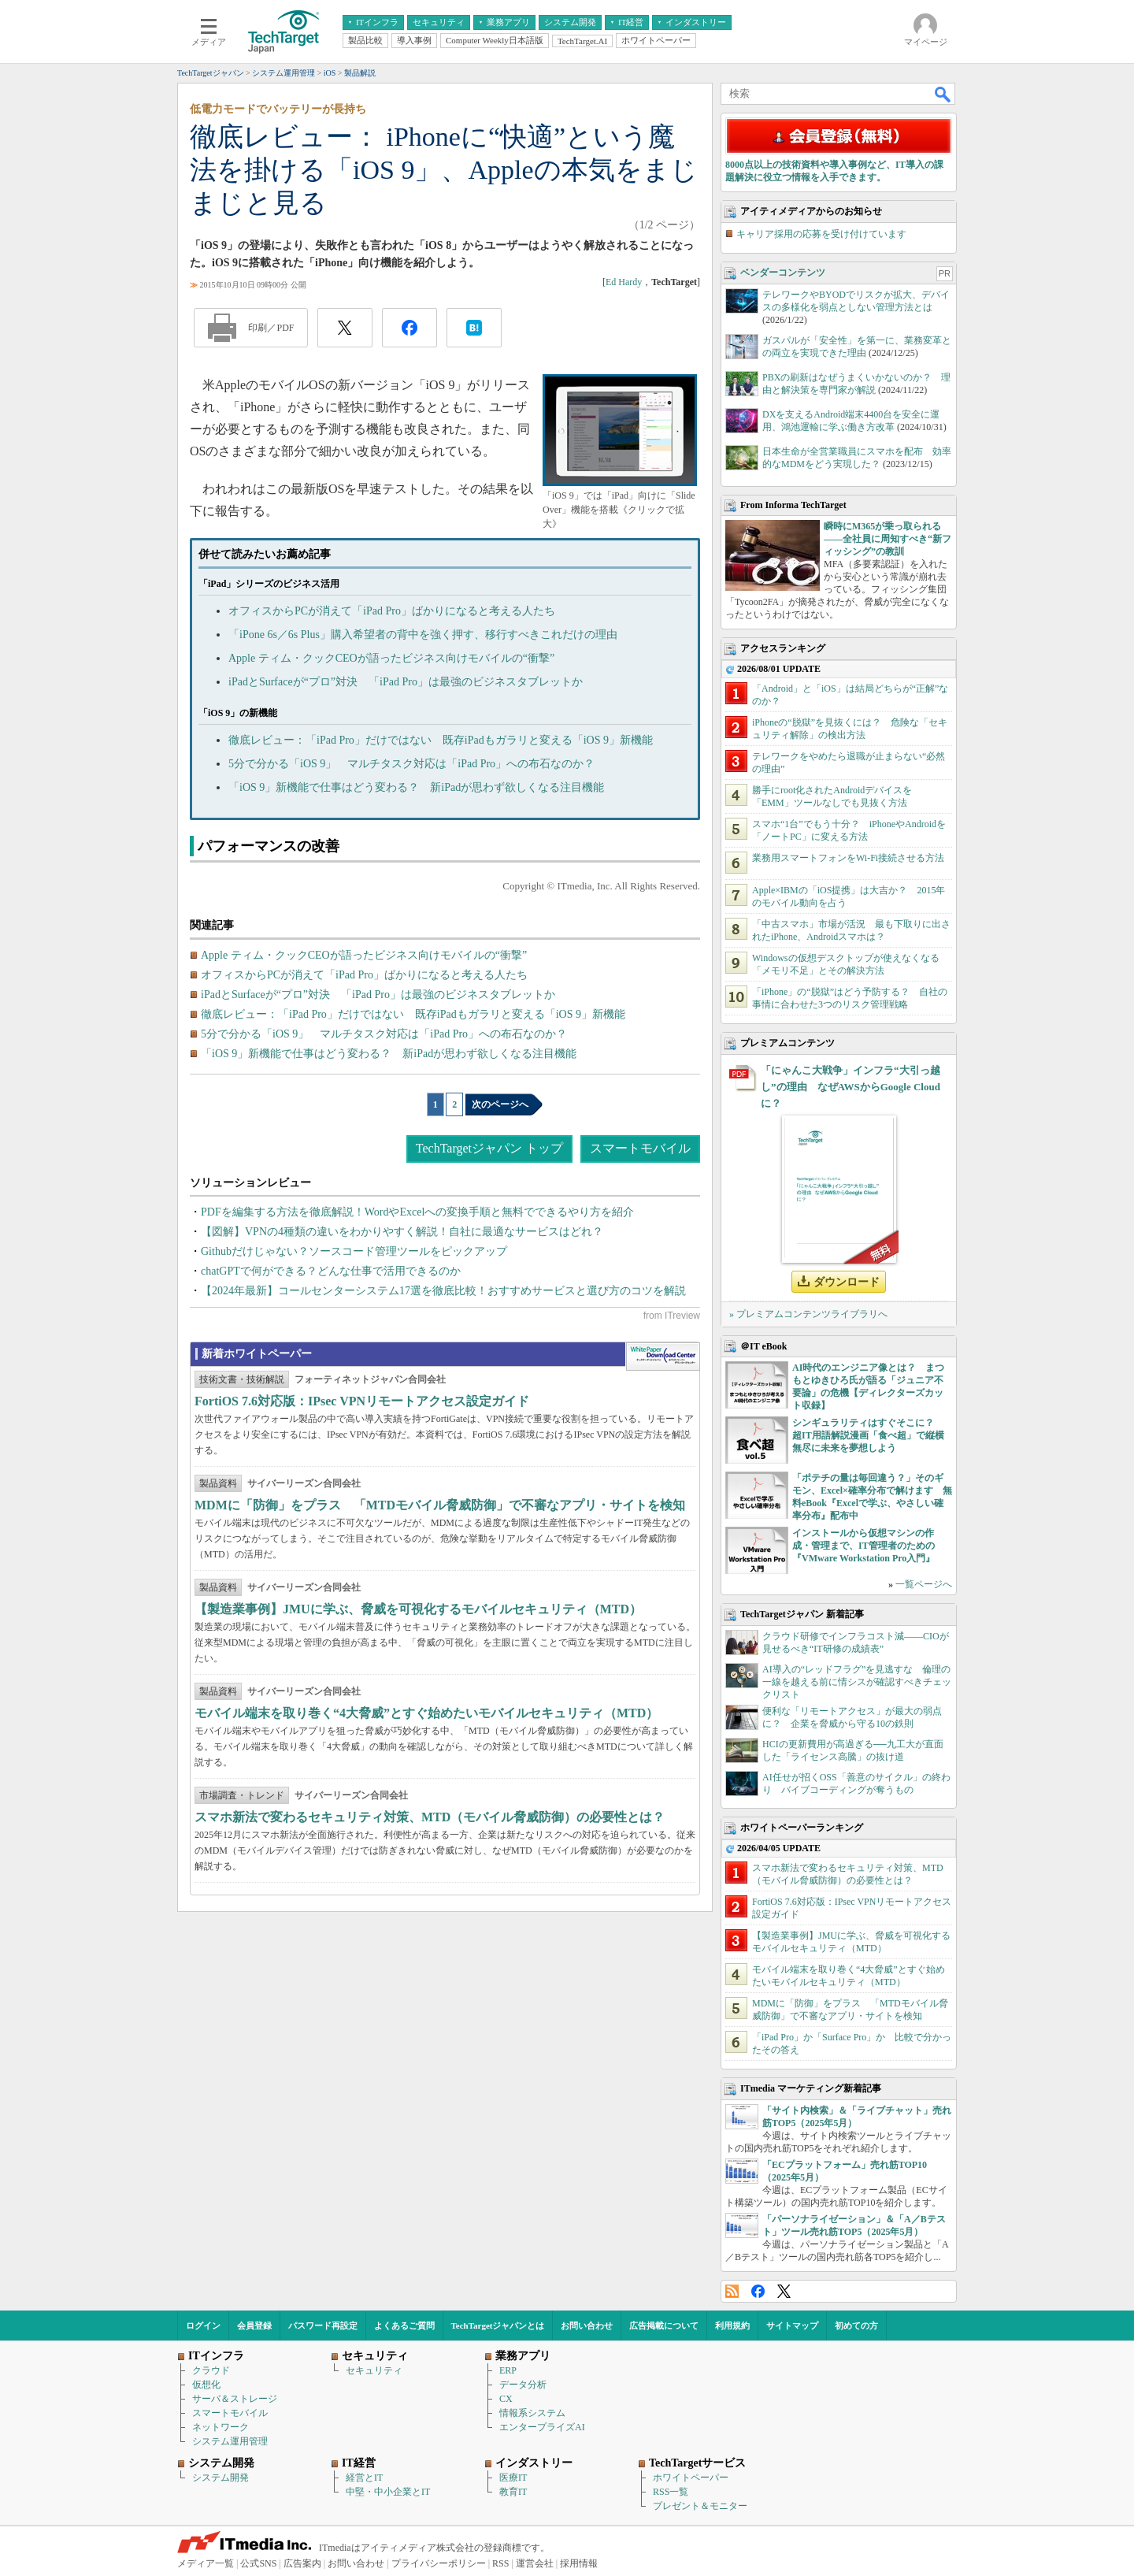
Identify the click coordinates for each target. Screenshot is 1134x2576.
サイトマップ (792, 2325)
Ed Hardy (624, 282)
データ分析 (523, 2384)
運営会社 (535, 2563)
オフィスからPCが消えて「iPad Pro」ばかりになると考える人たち (391, 611)
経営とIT (364, 2477)
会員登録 (254, 2325)
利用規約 (732, 2325)
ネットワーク (220, 2427)
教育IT (513, 2491)
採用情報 (579, 2563)
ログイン (203, 2325)
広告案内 (302, 2563)
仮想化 (206, 2384)
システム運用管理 (230, 2441)
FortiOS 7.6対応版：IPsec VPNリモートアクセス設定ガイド (362, 1401)
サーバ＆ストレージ (234, 2398)
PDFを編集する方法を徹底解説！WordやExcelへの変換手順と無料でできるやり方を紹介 (417, 1212)
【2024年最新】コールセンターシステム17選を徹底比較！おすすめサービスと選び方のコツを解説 (443, 1291)
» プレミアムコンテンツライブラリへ (808, 1314)
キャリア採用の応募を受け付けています (821, 233)
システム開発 (220, 2477)
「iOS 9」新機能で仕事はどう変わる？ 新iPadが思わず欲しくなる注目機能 (416, 787)
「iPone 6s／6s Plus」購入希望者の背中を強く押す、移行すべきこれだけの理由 (422, 634)
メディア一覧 (205, 2563)
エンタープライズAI (542, 2427)
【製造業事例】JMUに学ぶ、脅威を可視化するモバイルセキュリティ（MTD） (418, 1609)
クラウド (211, 2370)
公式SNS (258, 2563)
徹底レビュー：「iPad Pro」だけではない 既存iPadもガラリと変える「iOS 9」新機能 (440, 740)
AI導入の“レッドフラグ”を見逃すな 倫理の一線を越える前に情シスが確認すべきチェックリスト (856, 1682)
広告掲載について (664, 2325)
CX (506, 2398)
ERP (508, 2370)
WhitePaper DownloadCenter (662, 1356)
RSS (732, 2291)
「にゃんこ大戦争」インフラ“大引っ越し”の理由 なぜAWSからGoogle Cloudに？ (850, 1086)
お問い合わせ (587, 2325)
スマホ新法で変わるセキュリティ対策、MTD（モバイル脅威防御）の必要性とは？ (430, 1817)
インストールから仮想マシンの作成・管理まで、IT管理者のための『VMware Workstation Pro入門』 (863, 1545)
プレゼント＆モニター (700, 2505)
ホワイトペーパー (690, 2477)
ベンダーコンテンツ (782, 272)
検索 (943, 94)
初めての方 (856, 2325)
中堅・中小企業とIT (388, 2491)
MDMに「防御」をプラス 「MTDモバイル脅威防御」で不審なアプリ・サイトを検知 (440, 1505)
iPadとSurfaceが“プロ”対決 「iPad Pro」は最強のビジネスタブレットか (405, 682)
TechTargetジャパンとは (498, 2325)
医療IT (513, 2477)
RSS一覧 (670, 2491)
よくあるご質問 (404, 2325)
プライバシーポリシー (438, 2563)
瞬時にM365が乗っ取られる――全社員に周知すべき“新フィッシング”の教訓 (887, 539)
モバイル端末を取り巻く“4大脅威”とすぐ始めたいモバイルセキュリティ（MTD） (426, 1713)
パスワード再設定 (323, 2325)
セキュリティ (374, 2370)
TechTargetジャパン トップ (489, 1148)
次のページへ (500, 1104)
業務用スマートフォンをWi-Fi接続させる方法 (848, 857)
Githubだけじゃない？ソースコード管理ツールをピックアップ (354, 1251)
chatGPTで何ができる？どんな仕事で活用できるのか (331, 1271)
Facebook (758, 2291)
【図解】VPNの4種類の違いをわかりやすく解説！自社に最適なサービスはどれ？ (402, 1232)
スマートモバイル (640, 1148)
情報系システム (532, 2412)
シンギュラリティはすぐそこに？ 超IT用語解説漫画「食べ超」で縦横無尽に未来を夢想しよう (868, 1435)
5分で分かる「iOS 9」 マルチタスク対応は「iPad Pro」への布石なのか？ (411, 764)
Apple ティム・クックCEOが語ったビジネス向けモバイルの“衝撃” (391, 658)
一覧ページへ (923, 1584)
